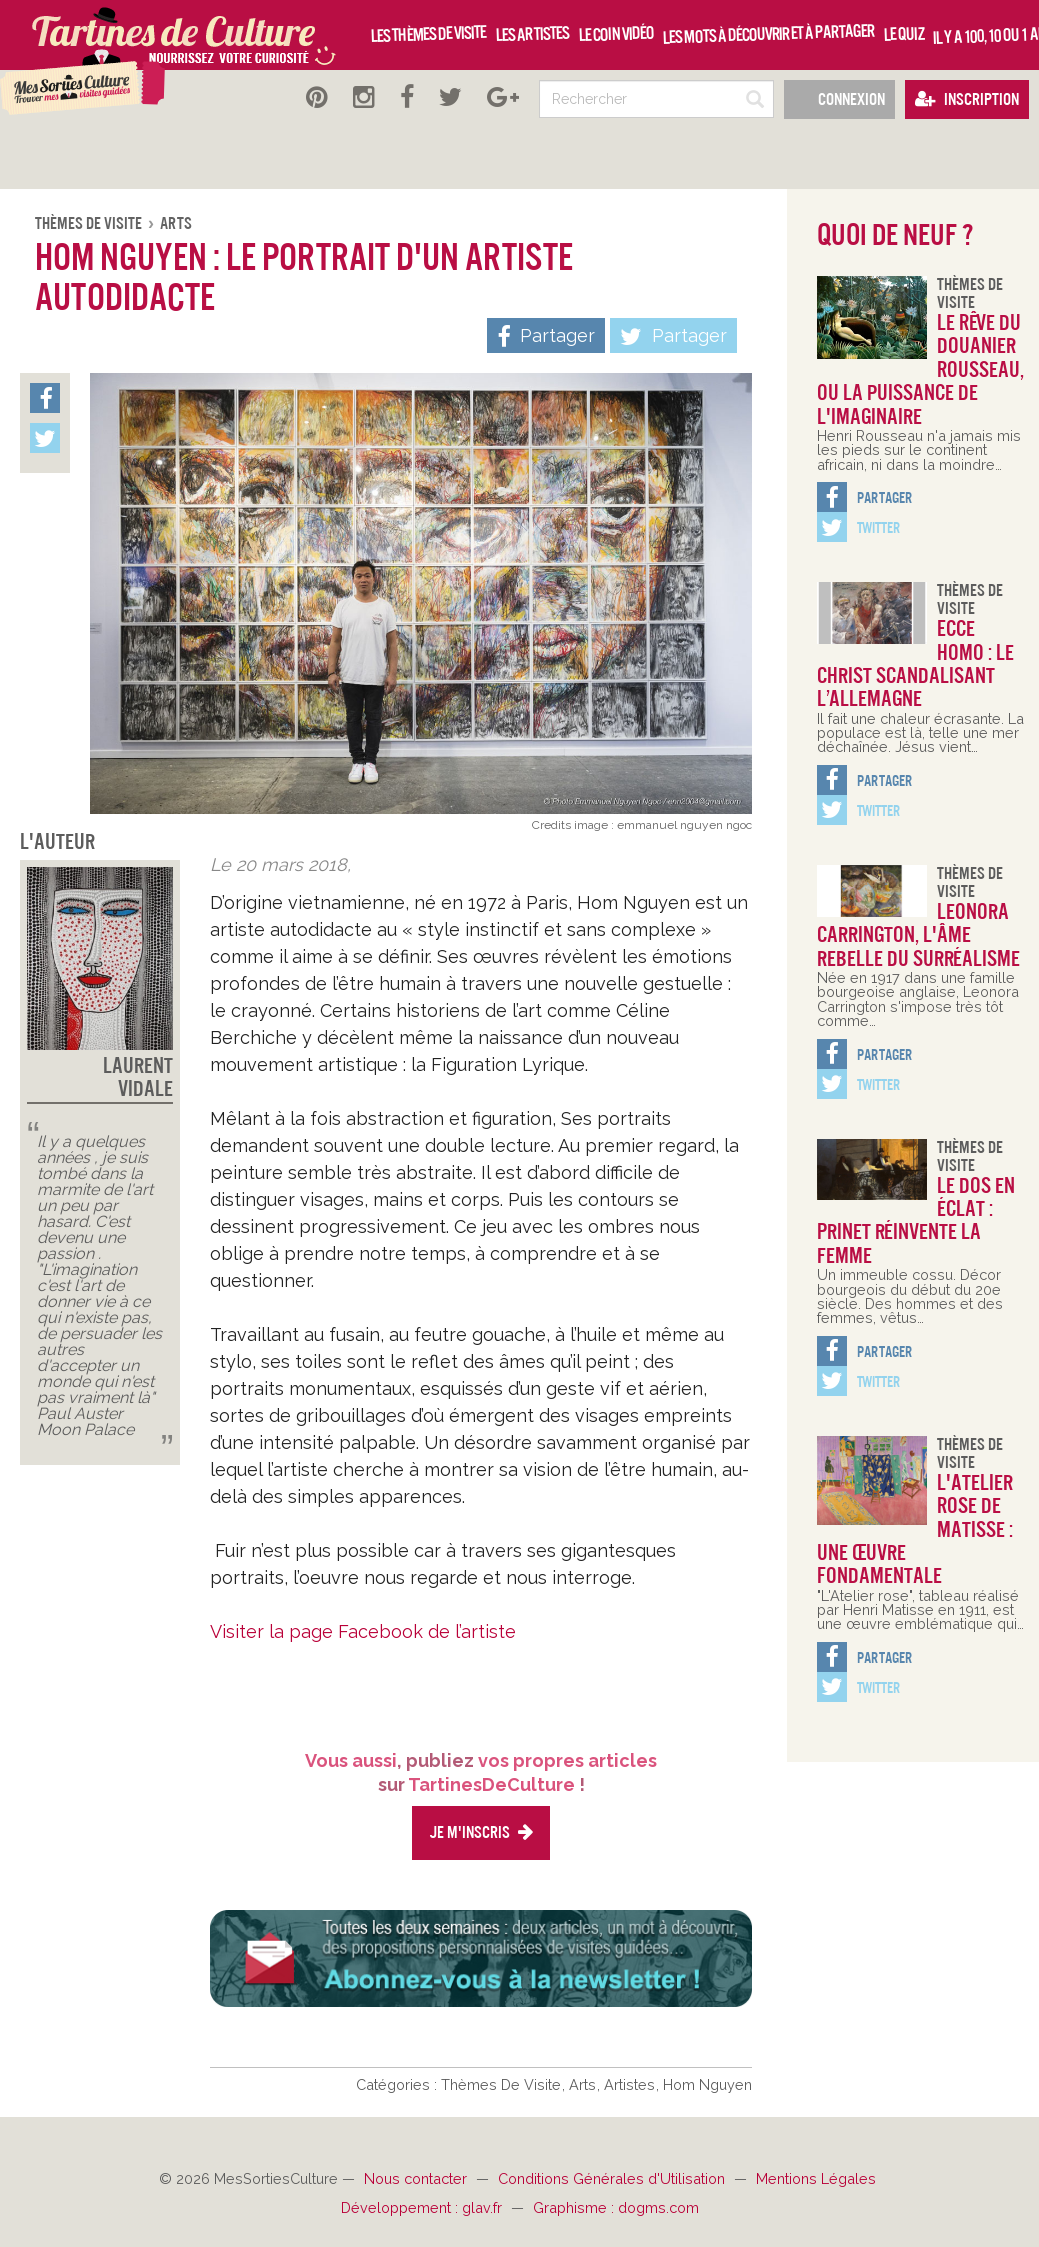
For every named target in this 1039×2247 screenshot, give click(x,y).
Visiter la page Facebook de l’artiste (363, 1631)
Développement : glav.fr (423, 2207)
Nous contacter (417, 2178)
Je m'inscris (481, 1832)
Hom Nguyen (707, 2084)
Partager (673, 337)
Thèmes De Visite (90, 223)
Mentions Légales (816, 2178)
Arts (176, 223)
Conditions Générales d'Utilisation (613, 2178)
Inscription (967, 99)
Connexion (839, 99)
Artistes (631, 2084)
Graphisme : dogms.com (616, 2207)
